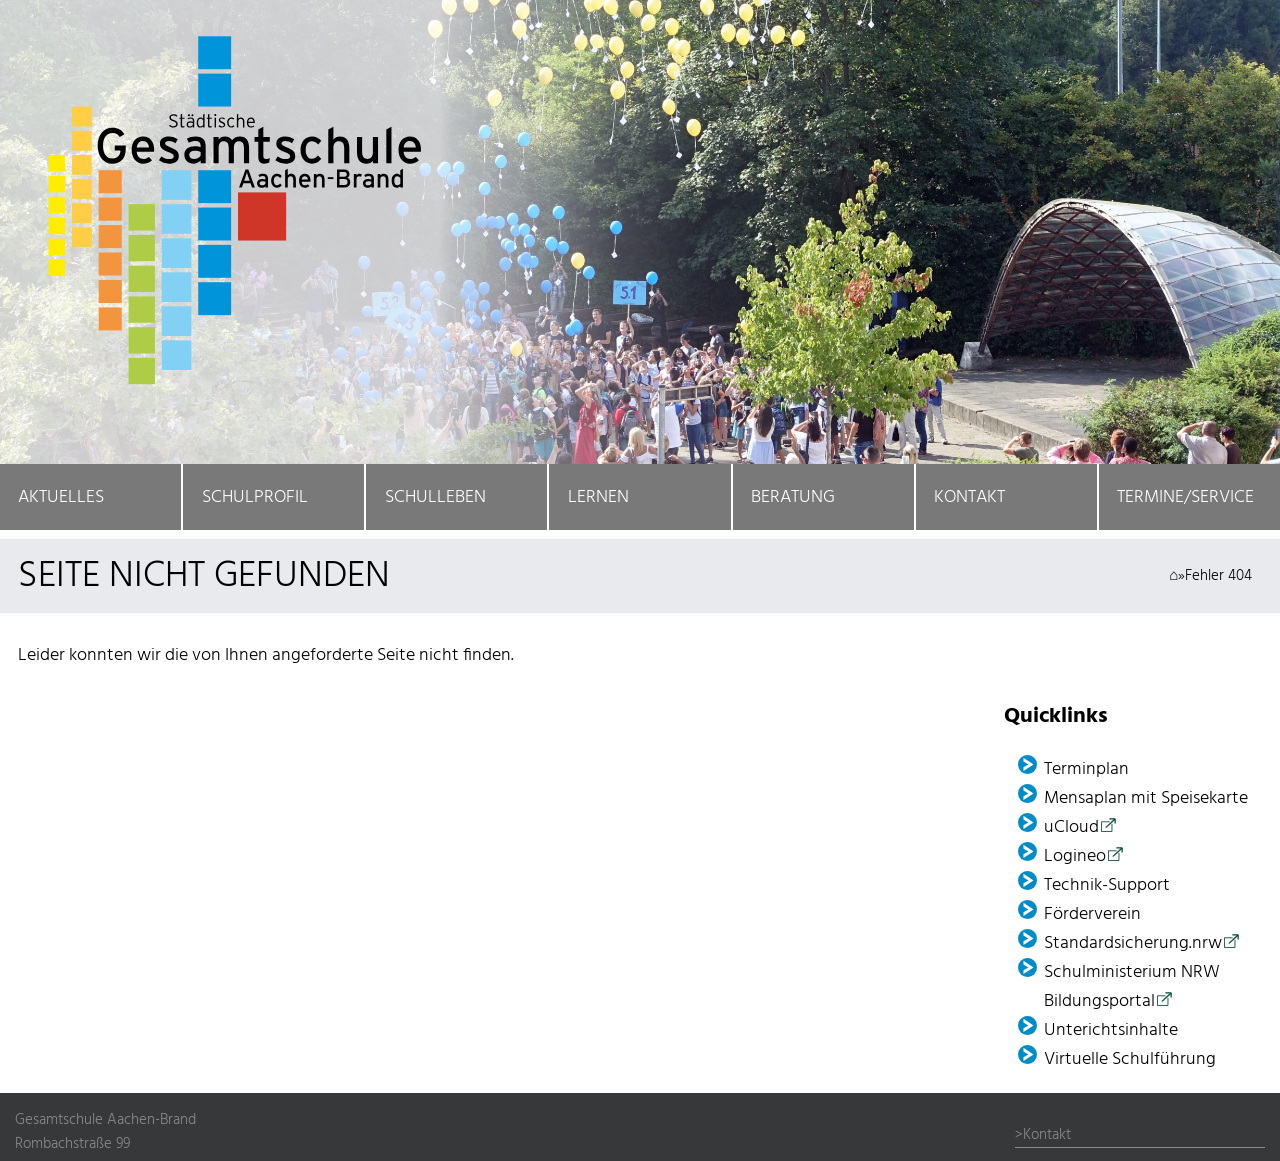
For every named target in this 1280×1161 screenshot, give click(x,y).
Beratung (793, 497)
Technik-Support (1107, 885)
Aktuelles (61, 497)
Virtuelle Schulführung (1130, 1059)
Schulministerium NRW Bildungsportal (1132, 987)
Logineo (1075, 856)
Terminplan (1086, 769)
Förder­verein (1092, 914)
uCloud (1071, 827)
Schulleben (435, 497)
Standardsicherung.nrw (1133, 943)
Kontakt (969, 497)
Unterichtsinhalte (1111, 1030)
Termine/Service (1185, 497)
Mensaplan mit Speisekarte (1146, 798)
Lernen (598, 497)
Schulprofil (255, 497)
